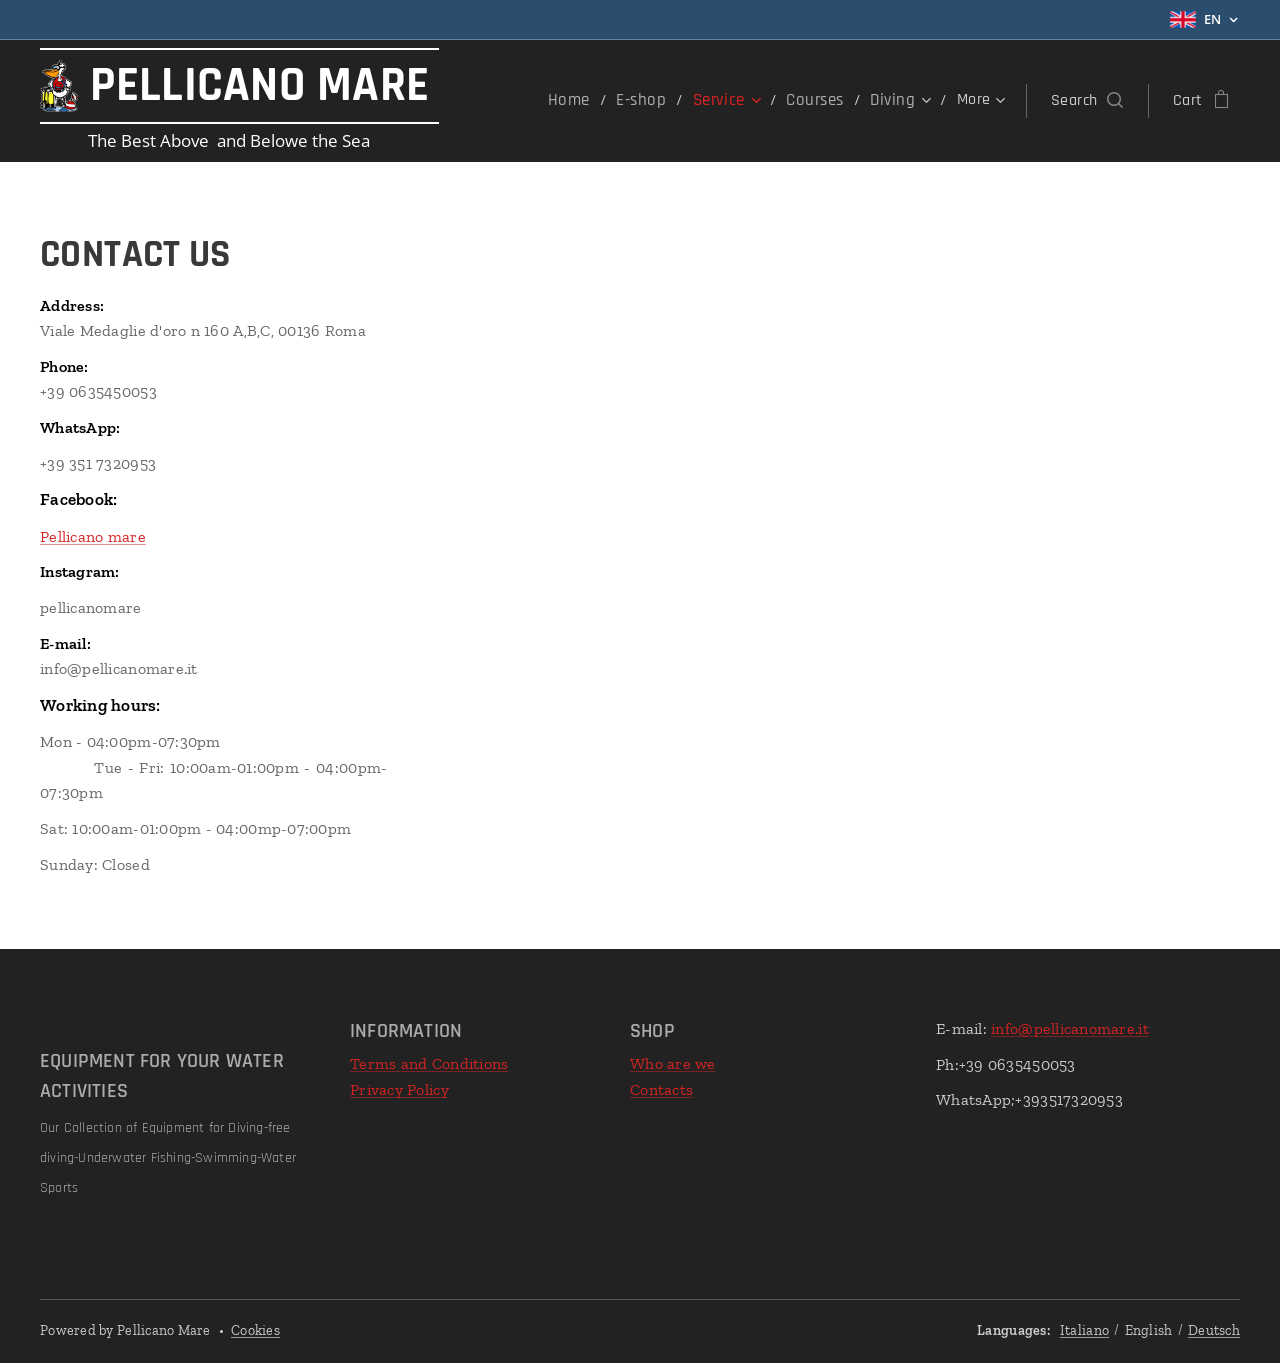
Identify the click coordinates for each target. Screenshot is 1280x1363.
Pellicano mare (93, 536)
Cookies (255, 1330)
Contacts (661, 1089)
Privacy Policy (399, 1089)
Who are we (673, 1063)
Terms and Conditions (429, 1063)
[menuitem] (585, 101)
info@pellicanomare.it (1070, 1028)
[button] (1087, 101)
